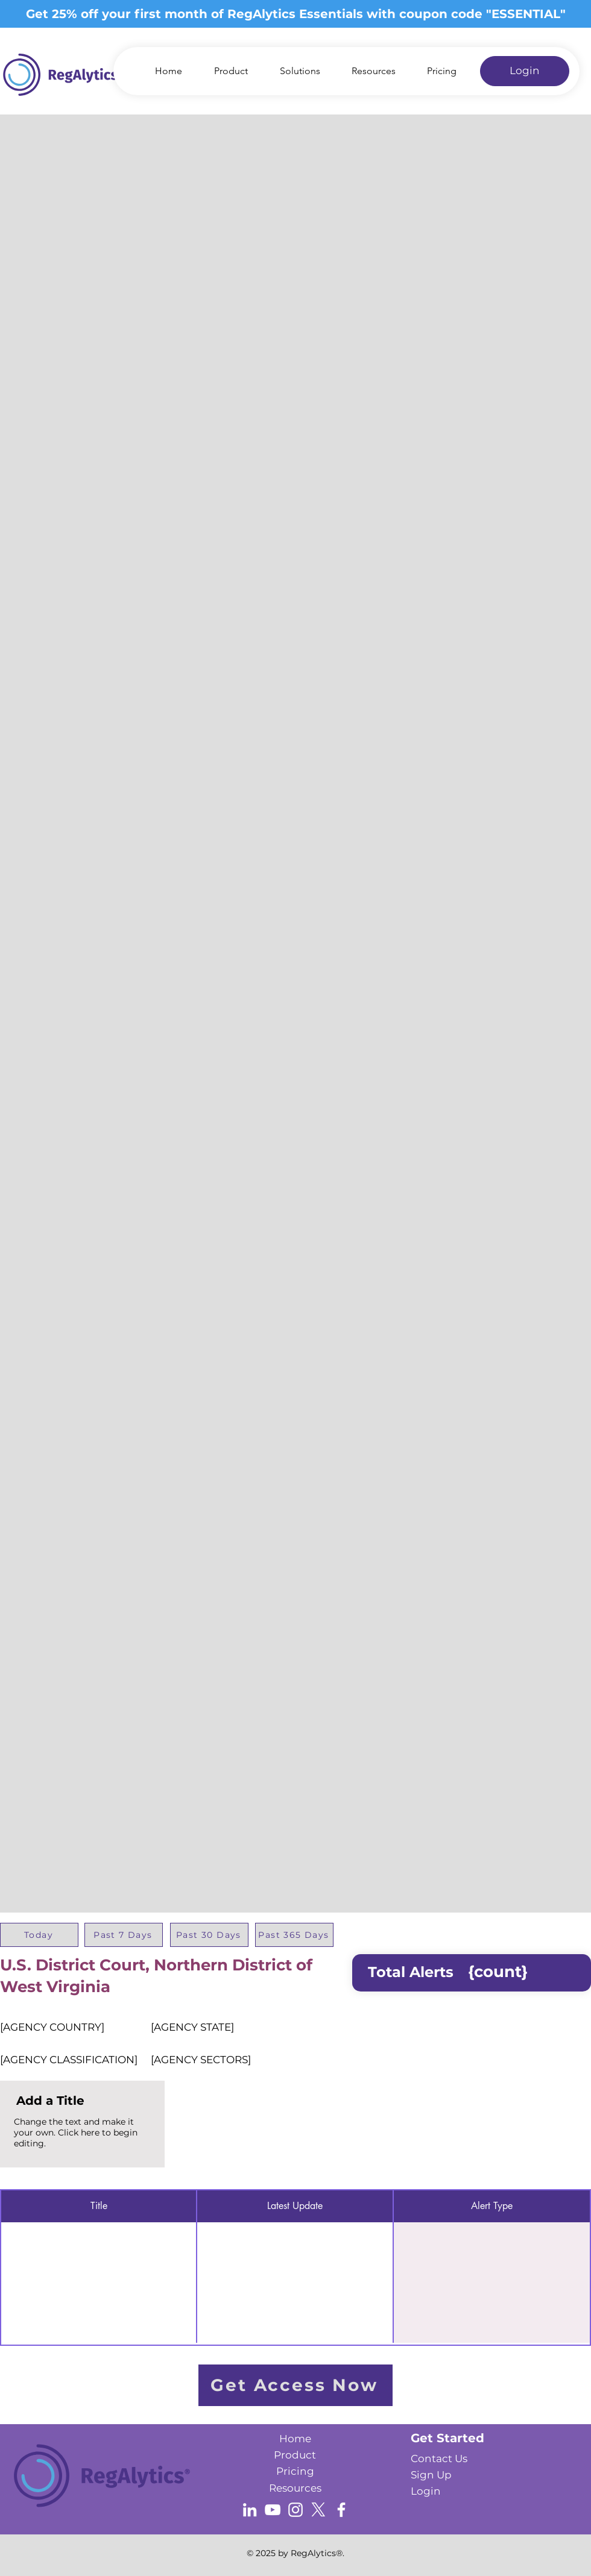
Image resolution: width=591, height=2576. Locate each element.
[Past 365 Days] (294, 1935)
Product (295, 2455)
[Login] (524, 71)
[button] (293, 71)
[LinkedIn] (249, 2509)
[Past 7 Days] (123, 1935)
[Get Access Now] (295, 2385)
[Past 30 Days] (209, 1935)
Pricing (295, 2471)
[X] (318, 2509)
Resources (295, 2488)
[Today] (39, 1935)
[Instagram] (295, 2509)
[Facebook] (341, 2509)
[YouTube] (272, 2509)
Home (295, 2439)
